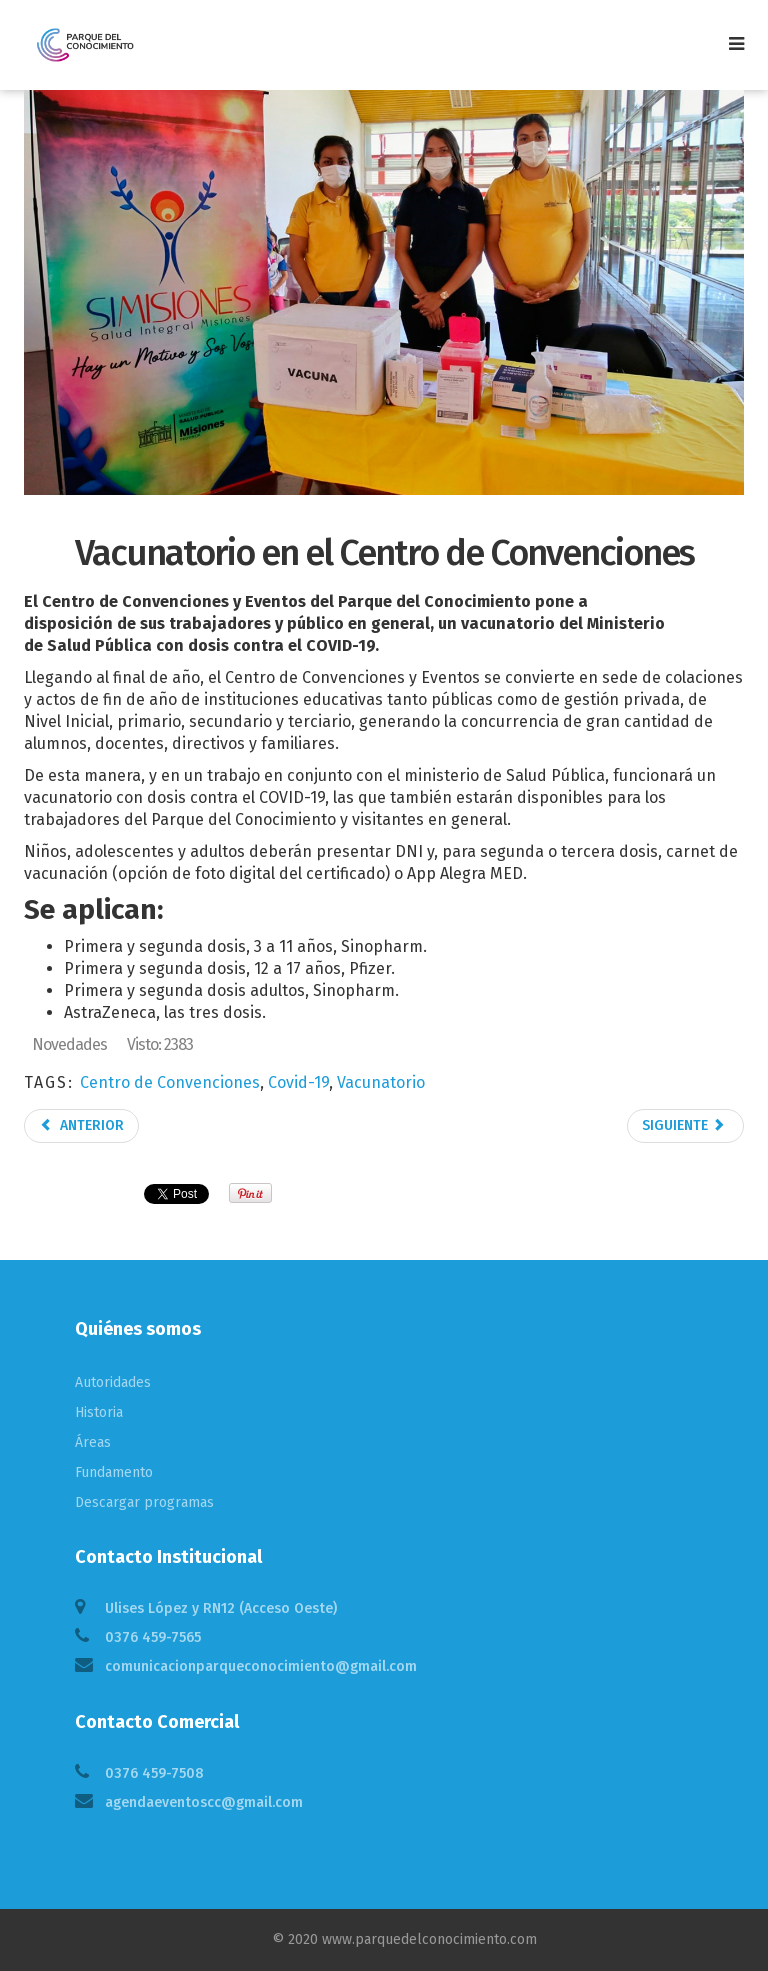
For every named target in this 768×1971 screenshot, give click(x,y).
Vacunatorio (381, 1082)
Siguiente (684, 1125)
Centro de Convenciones (170, 1082)
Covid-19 (298, 1082)
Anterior (81, 1125)
